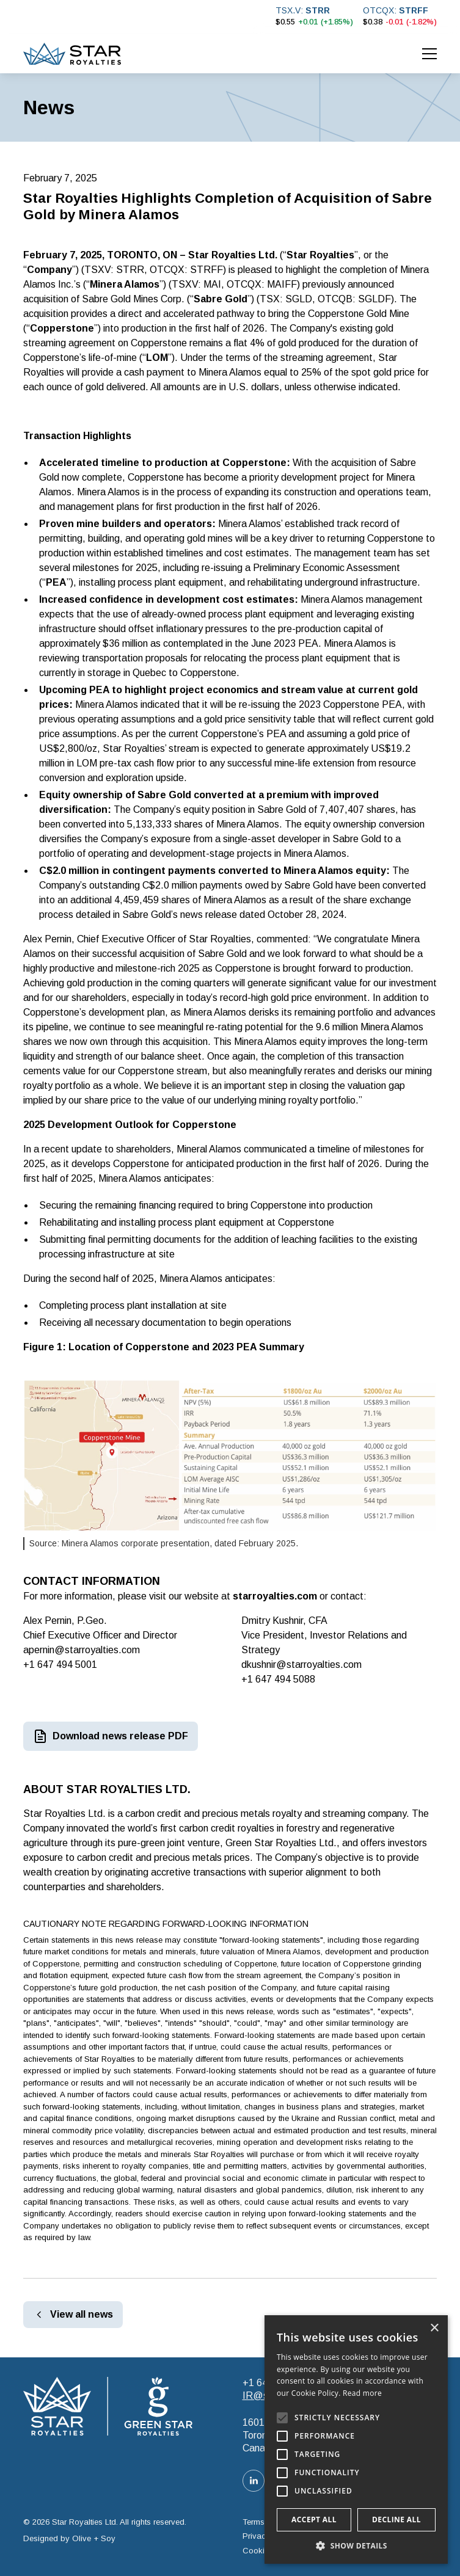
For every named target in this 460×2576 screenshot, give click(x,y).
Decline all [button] (396, 2519)
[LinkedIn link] (254, 2481)
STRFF (413, 10)
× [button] (434, 2328)
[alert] (356, 2439)
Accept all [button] (314, 2519)
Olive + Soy (93, 2538)
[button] (429, 53)
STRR (317, 10)
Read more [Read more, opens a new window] (362, 2393)
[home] (72, 54)
